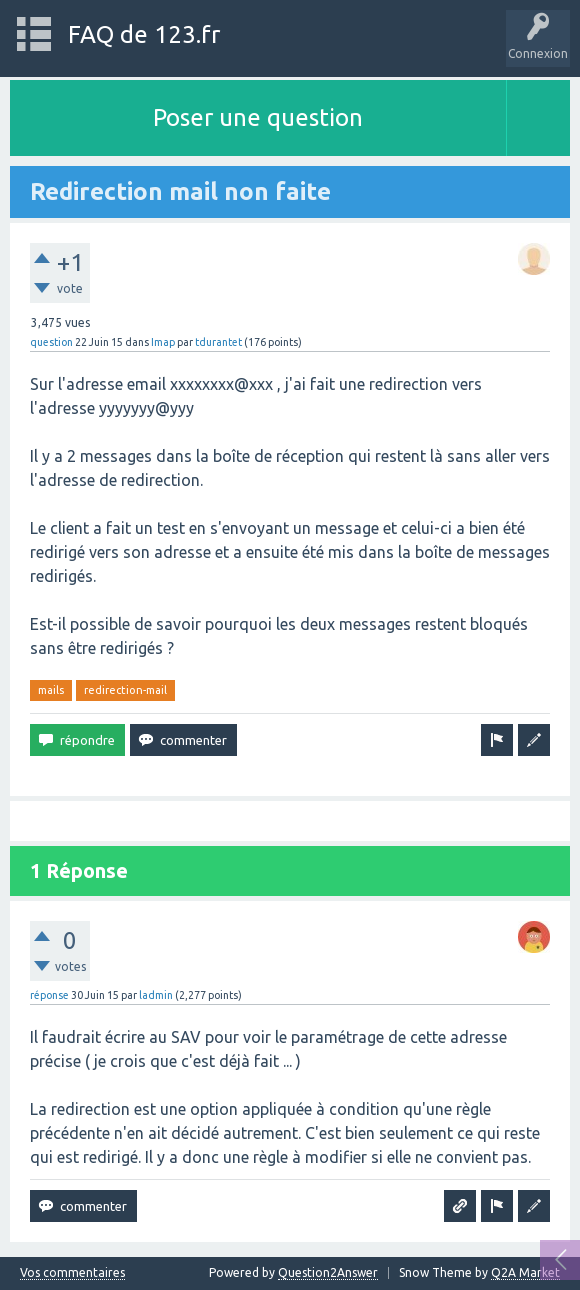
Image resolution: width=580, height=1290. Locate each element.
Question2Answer (328, 1272)
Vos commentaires (72, 1273)
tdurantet (218, 342)
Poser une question (258, 117)
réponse (49, 995)
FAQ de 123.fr (144, 34)
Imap (163, 342)
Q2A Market (525, 1272)
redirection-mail (125, 690)
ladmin (156, 995)
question (51, 342)
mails (51, 690)
